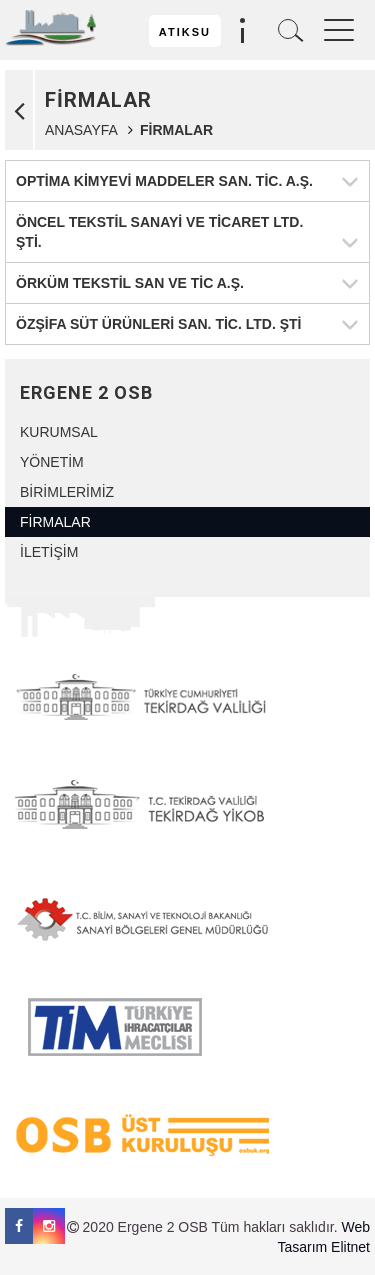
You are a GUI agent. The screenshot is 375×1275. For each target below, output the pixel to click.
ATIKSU (185, 32)
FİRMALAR (55, 522)
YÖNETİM (52, 462)
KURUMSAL (59, 432)
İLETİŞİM (49, 552)
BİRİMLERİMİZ (67, 492)
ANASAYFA (81, 130)
